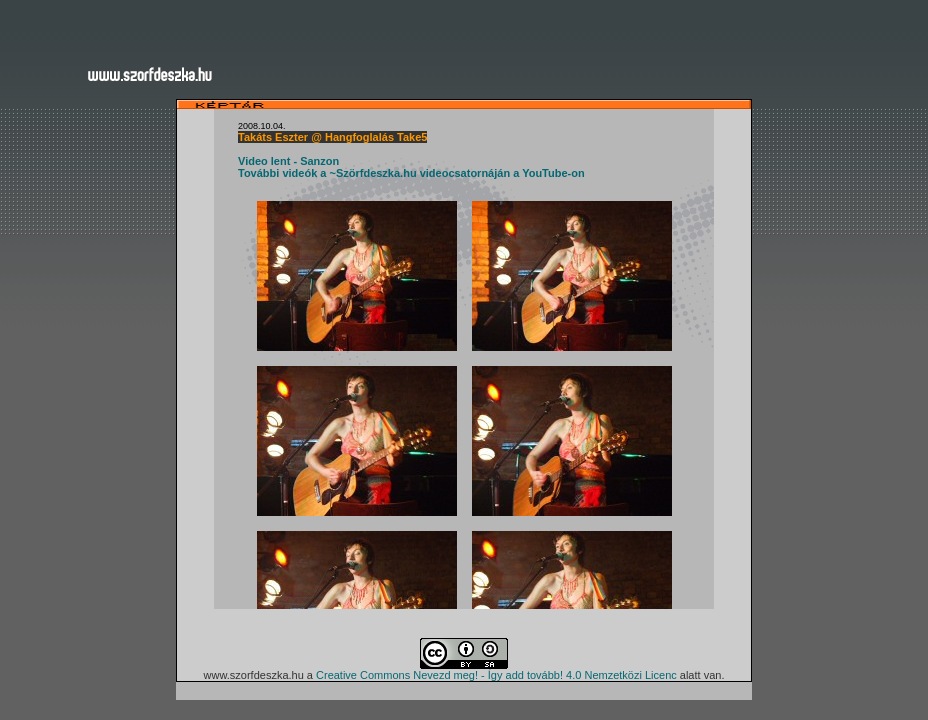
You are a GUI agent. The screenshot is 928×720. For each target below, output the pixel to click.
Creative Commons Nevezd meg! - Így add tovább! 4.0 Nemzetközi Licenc (496, 675)
